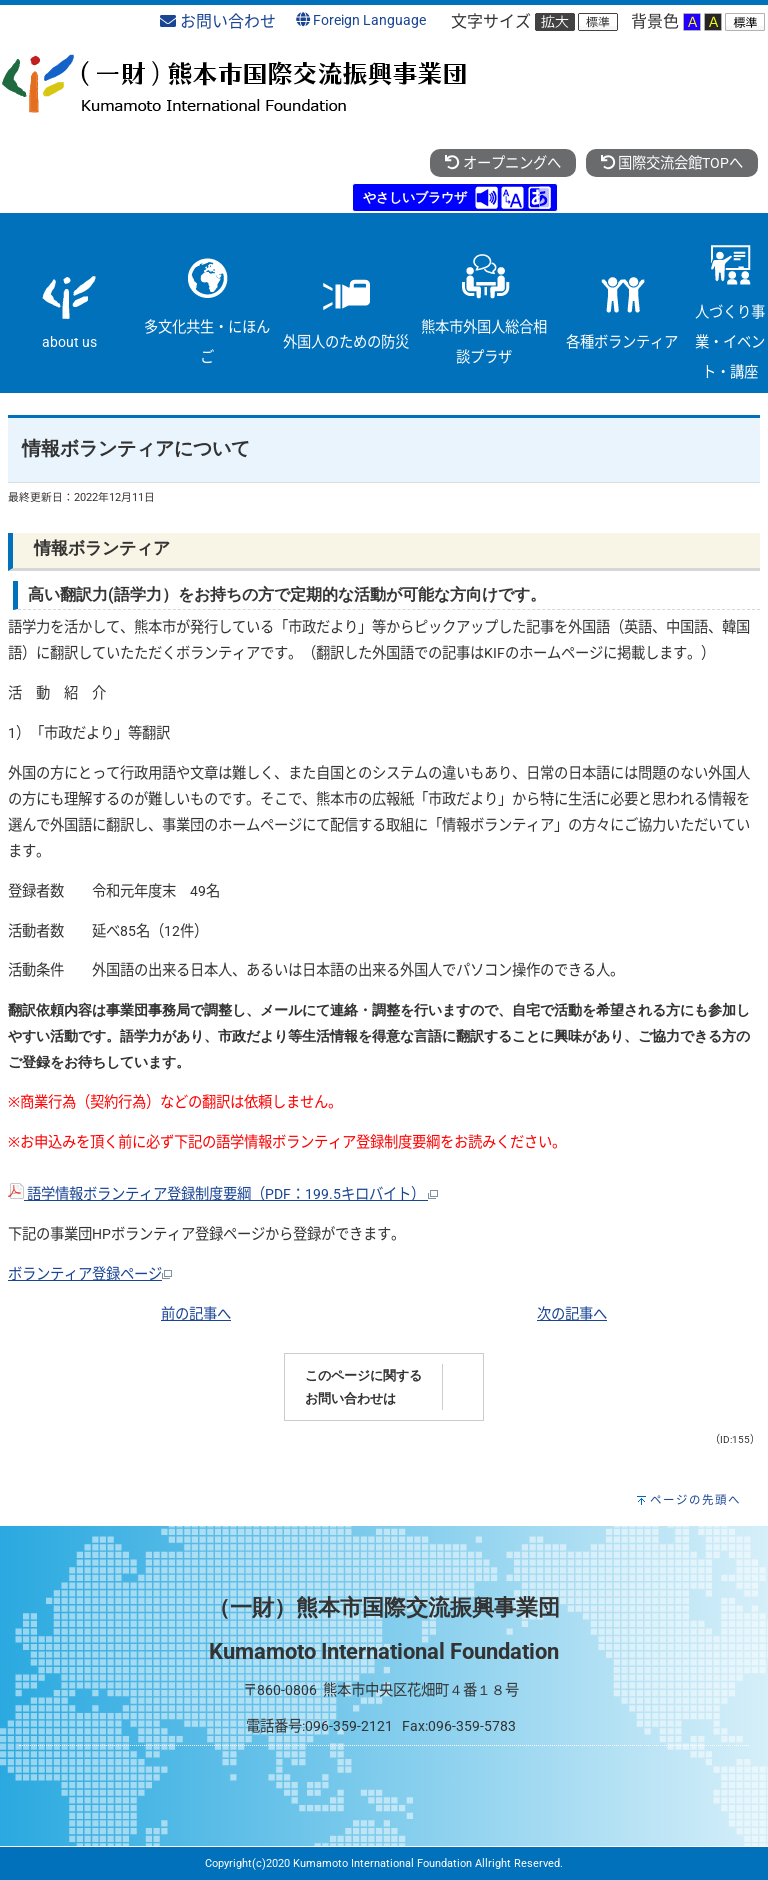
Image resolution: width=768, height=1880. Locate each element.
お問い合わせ (218, 21)
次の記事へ (572, 1314)
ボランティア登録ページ (90, 1274)
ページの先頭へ (695, 1500)
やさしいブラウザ (415, 197)
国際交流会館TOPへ (672, 163)
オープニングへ (502, 163)
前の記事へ (196, 1314)
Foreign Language (361, 20)
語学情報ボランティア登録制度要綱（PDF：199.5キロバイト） (223, 1194)
